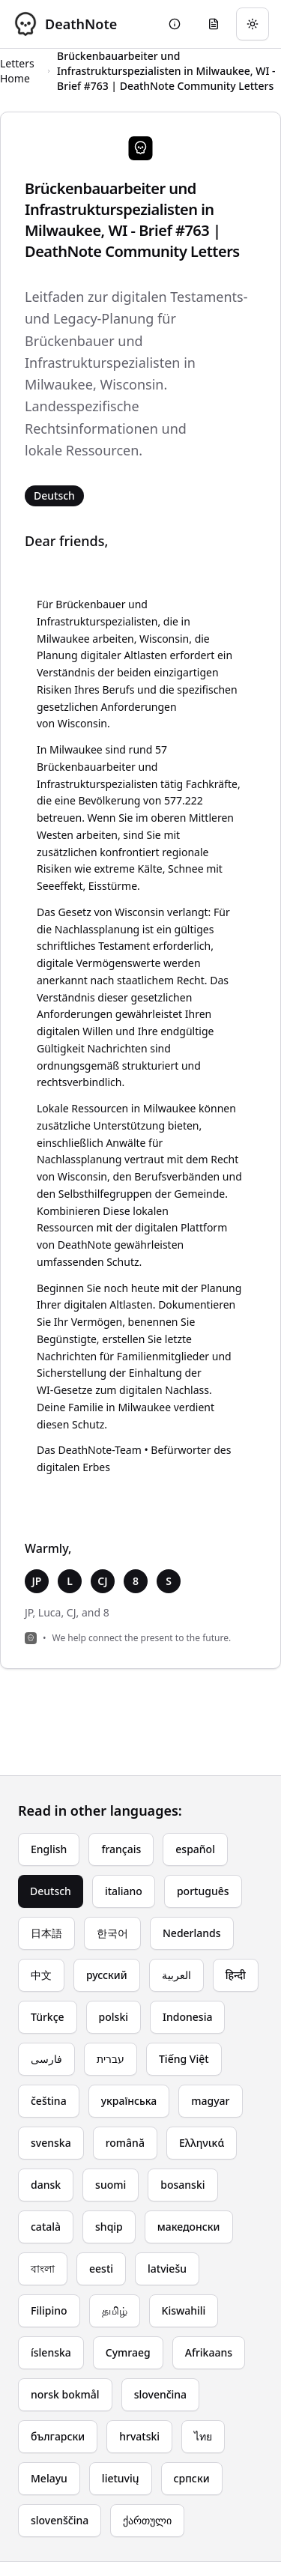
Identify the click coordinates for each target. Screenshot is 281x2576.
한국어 (112, 1933)
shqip (109, 2226)
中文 (41, 1975)
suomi (110, 2185)
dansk (46, 2185)
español (195, 1849)
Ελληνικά (201, 2143)
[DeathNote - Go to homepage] (64, 23)
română (125, 2143)
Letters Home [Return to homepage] (17, 70)
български (58, 2436)
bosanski (182, 2185)
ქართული (147, 2520)
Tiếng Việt (184, 2059)
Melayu (49, 2478)
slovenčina (160, 2394)
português (203, 1891)
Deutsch (50, 1891)
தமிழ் (114, 2310)
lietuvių (120, 2478)
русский (106, 1975)
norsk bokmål (65, 2394)
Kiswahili (184, 2310)
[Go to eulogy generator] (213, 23)
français (121, 1849)
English (49, 1849)
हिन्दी (236, 1975)
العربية (176, 1975)
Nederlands (192, 1933)
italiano (123, 1891)
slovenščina (59, 2520)
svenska (51, 2143)
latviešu (167, 2268)
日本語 (46, 1933)
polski (113, 2017)
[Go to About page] (174, 23)
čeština (49, 2101)
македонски (188, 2226)
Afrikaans (208, 2352)
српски (192, 2478)
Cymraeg (128, 2352)
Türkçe (47, 2017)
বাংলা (43, 2268)
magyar (210, 2101)
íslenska (51, 2352)
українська (129, 2101)
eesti (101, 2268)
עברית (110, 2059)
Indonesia (187, 2017)
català (46, 2226)
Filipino (49, 2310)
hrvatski (139, 2436)
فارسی (46, 2059)
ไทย (203, 2436)
